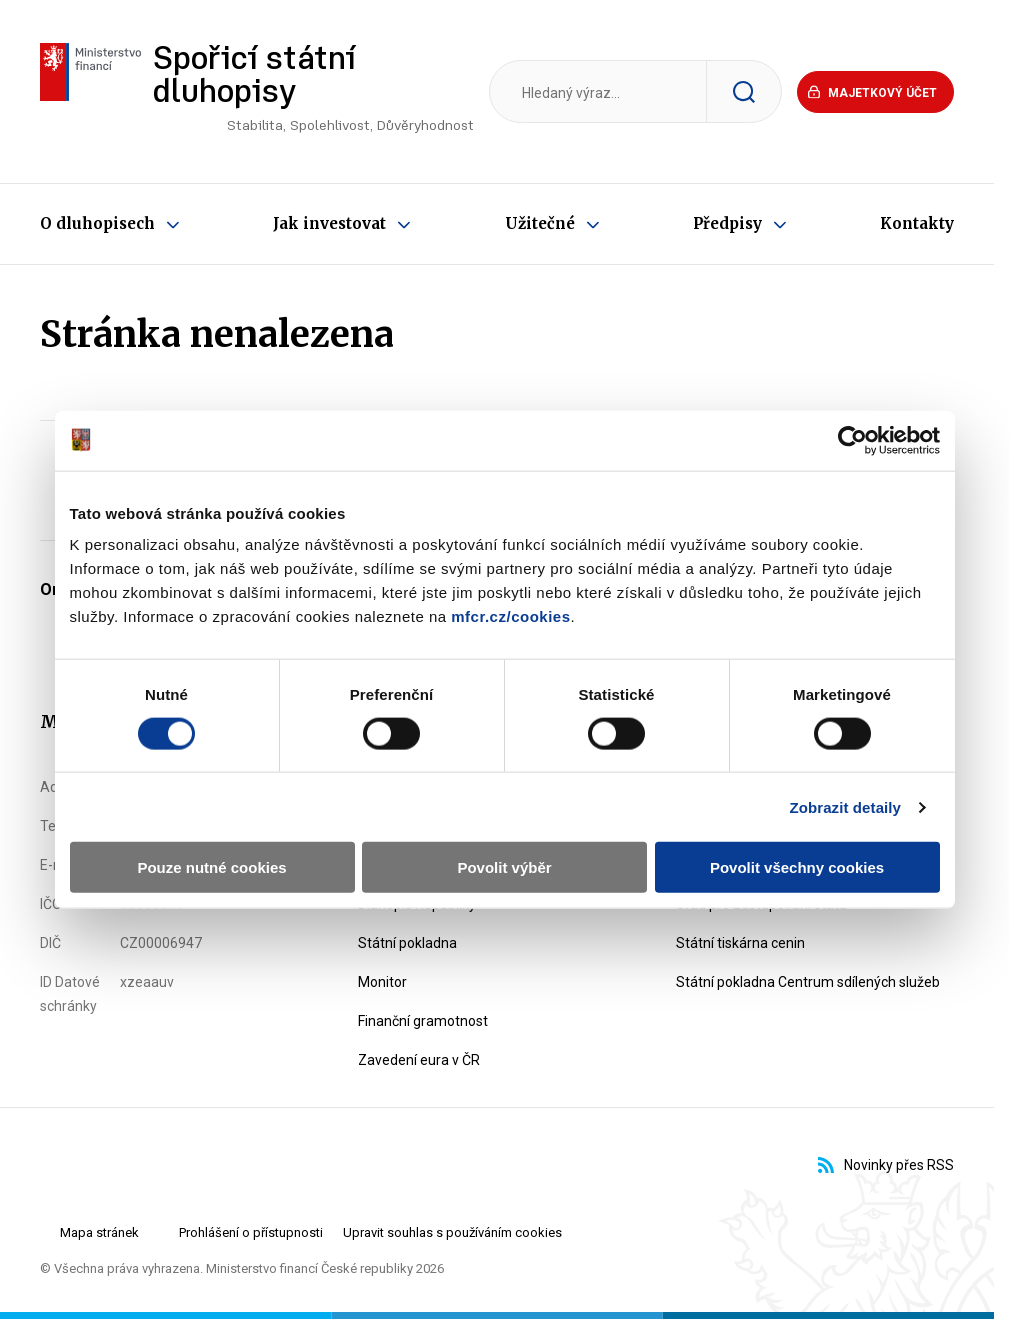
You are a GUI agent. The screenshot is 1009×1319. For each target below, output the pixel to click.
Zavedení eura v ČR (419, 1060)
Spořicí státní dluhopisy (313, 94)
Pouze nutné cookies (211, 867)
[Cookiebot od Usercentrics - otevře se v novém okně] (852, 440)
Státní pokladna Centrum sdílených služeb (808, 982)
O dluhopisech (97, 223)
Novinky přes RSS (886, 1165)
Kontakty (917, 223)
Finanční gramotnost (423, 1021)
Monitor (382, 982)
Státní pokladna (407, 943)
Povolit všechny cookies (797, 867)
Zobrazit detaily (845, 806)
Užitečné (540, 223)
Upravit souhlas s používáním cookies (452, 1232)
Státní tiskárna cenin (740, 943)
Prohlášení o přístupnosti (251, 1232)
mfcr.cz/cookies (510, 616)
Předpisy (727, 223)
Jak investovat (329, 223)
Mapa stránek (99, 1232)
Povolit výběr (504, 867)
